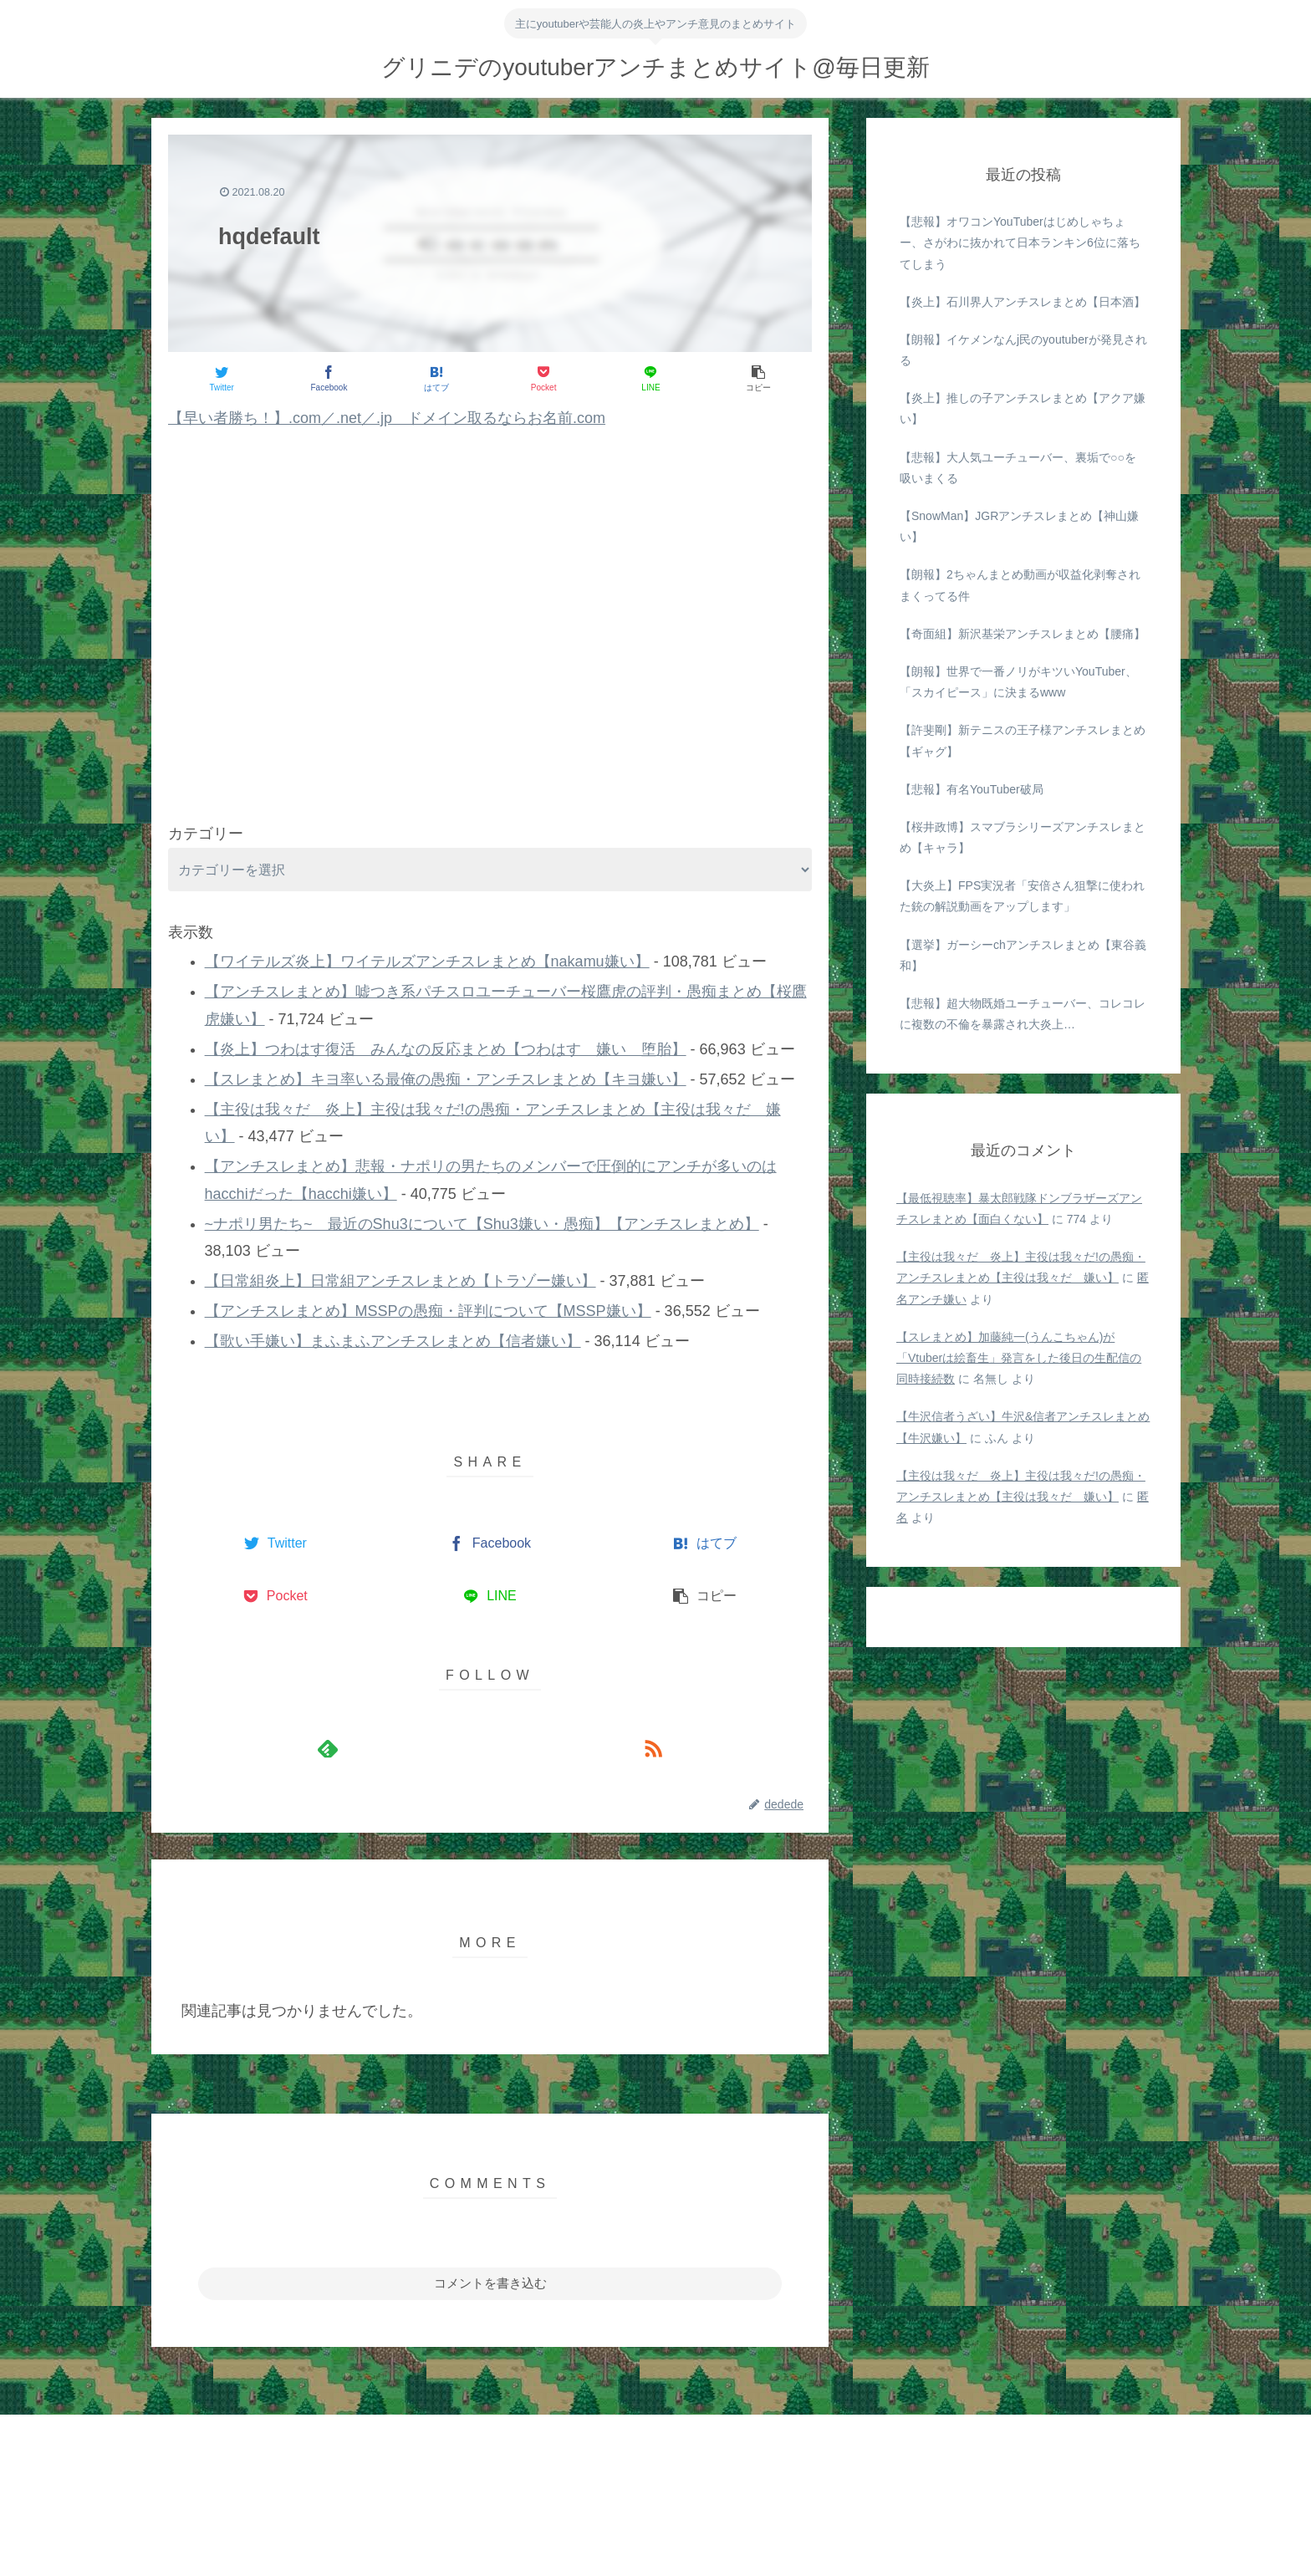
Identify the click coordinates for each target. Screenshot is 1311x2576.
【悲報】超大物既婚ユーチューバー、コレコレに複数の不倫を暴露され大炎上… (1022, 1014)
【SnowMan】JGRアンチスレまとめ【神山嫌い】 (1019, 526)
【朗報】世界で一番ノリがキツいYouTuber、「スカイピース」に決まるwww (1018, 682)
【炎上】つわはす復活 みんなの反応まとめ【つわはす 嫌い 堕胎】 (445, 1049)
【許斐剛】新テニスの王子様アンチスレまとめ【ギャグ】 (1022, 740)
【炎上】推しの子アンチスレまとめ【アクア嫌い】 (1022, 408)
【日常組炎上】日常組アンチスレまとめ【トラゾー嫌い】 (400, 1281)
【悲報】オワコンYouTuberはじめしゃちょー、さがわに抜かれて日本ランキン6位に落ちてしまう (1020, 242)
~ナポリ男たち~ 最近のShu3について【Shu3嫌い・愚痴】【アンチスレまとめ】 (482, 1224)
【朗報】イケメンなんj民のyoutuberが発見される (1023, 350)
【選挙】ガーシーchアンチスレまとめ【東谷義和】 (1023, 955)
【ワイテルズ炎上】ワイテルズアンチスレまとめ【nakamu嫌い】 (427, 961)
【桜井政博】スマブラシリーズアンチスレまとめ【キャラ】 (1022, 837)
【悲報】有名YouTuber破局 (971, 789)
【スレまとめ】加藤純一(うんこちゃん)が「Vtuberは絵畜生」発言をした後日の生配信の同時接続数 (1018, 1357)
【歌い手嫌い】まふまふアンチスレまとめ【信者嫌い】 (393, 1341)
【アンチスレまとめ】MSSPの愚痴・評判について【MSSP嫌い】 (428, 1311)
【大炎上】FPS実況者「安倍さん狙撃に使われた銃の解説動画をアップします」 (1022, 896)
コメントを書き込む (490, 2283)
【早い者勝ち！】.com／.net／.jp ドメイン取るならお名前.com (386, 418)
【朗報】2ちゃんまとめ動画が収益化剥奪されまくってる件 (1020, 585)
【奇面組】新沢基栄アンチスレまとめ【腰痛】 (1022, 633)
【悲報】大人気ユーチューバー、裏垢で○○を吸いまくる (1018, 468)
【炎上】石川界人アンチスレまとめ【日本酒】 (1022, 302)
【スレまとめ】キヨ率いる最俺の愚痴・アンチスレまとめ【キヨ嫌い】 (445, 1079)
